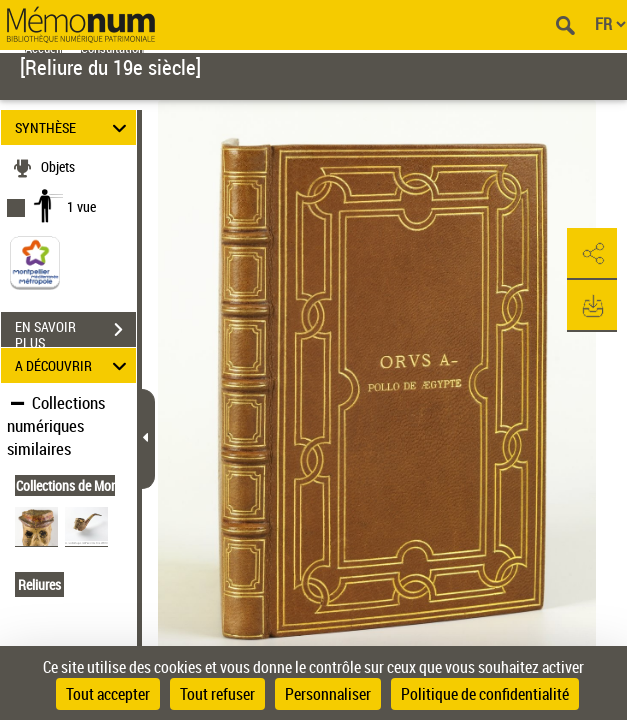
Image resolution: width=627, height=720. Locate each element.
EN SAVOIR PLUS (75, 332)
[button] (592, 254)
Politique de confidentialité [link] (485, 694)
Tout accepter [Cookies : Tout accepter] (108, 694)
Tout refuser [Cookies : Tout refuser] (217, 694)
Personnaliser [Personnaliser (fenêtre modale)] (328, 694)
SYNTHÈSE (73, 127)
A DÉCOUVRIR (73, 365)
